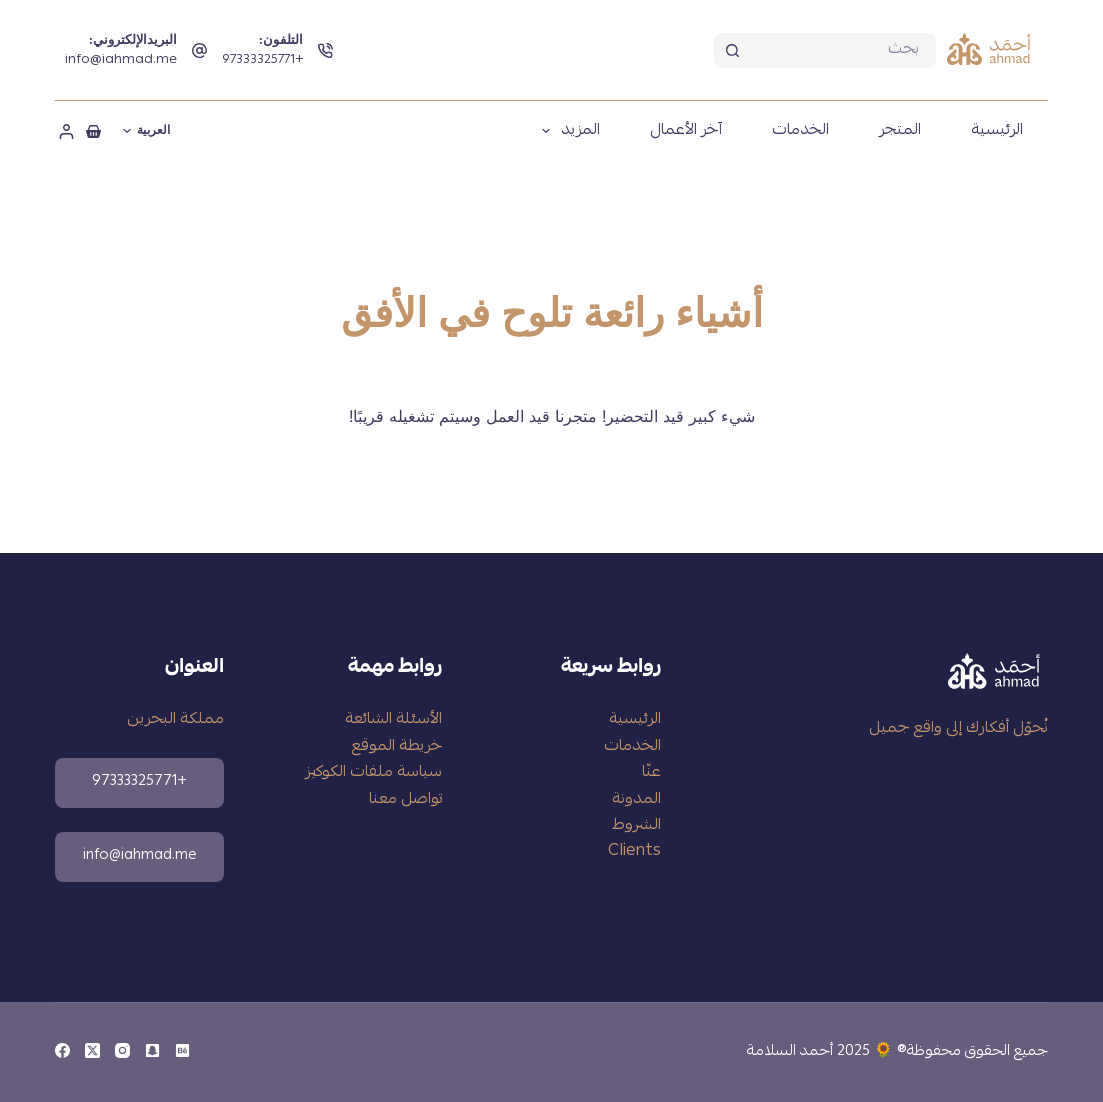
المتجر (900, 131)
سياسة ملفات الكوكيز (373, 773)
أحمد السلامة (790, 1052)
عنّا (651, 773)
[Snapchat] (152, 1050)
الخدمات (800, 131)
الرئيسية (997, 131)
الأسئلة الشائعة (393, 720)
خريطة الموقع (396, 747)
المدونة (636, 800)
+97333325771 (262, 60)
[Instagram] (122, 1050)
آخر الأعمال (686, 131)
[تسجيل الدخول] (66, 131)
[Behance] (182, 1050)
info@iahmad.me (121, 60)
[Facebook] (62, 1050)
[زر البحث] (731, 50)
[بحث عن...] (842, 50)
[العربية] (146, 131)
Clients (634, 852)
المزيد (567, 131)
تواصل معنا (405, 800)
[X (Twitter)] (92, 1050)
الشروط (636, 826)
